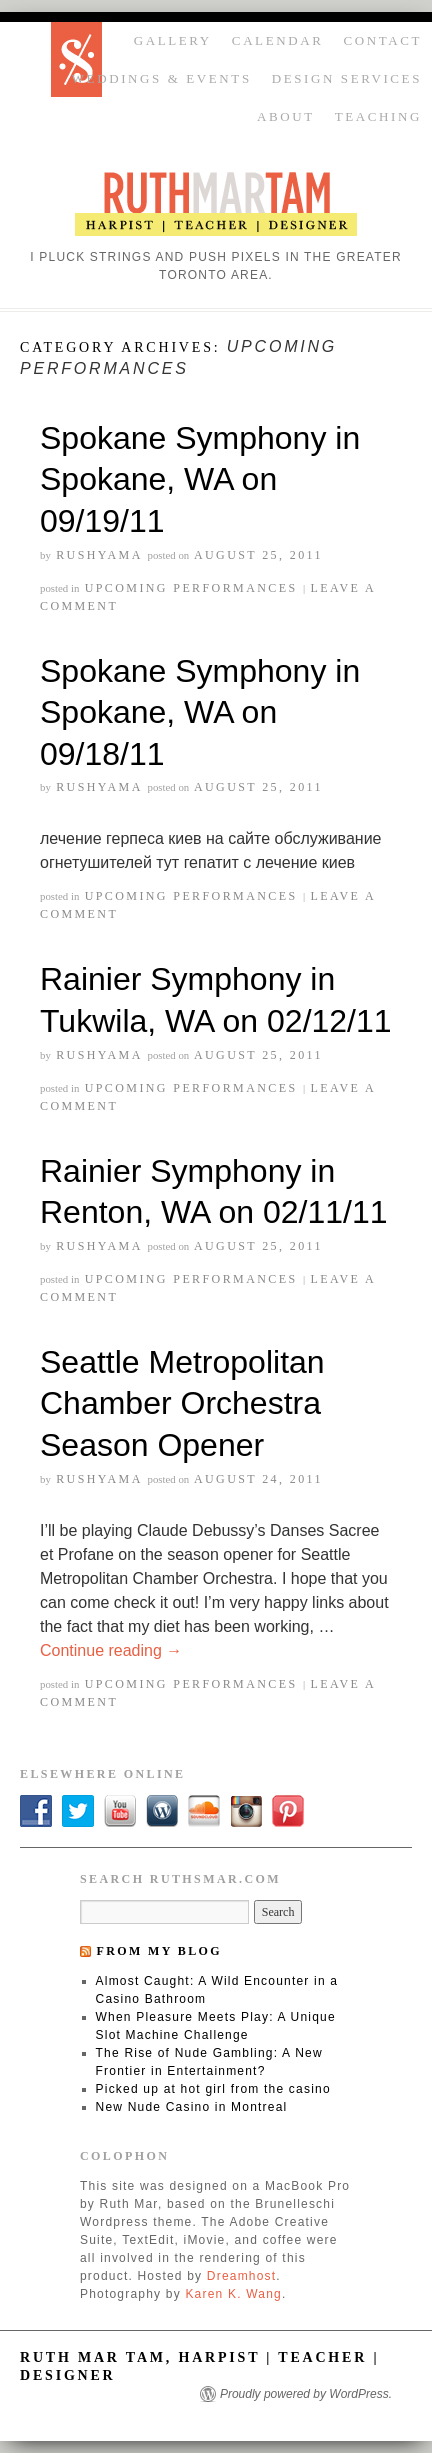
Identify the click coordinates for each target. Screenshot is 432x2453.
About (286, 116)
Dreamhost (242, 2276)
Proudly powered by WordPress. (306, 2394)
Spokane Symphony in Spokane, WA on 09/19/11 (200, 479)
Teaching (378, 116)
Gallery (173, 40)
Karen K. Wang (233, 2294)
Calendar (278, 40)
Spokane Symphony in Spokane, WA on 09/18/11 (200, 712)
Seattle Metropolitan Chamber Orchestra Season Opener (182, 1403)
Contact (382, 40)
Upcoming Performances (191, 588)
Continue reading (111, 1650)
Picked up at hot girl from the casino (213, 2089)
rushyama (99, 555)
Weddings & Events (162, 78)
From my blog (159, 1951)
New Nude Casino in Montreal (192, 2107)
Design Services (347, 78)
